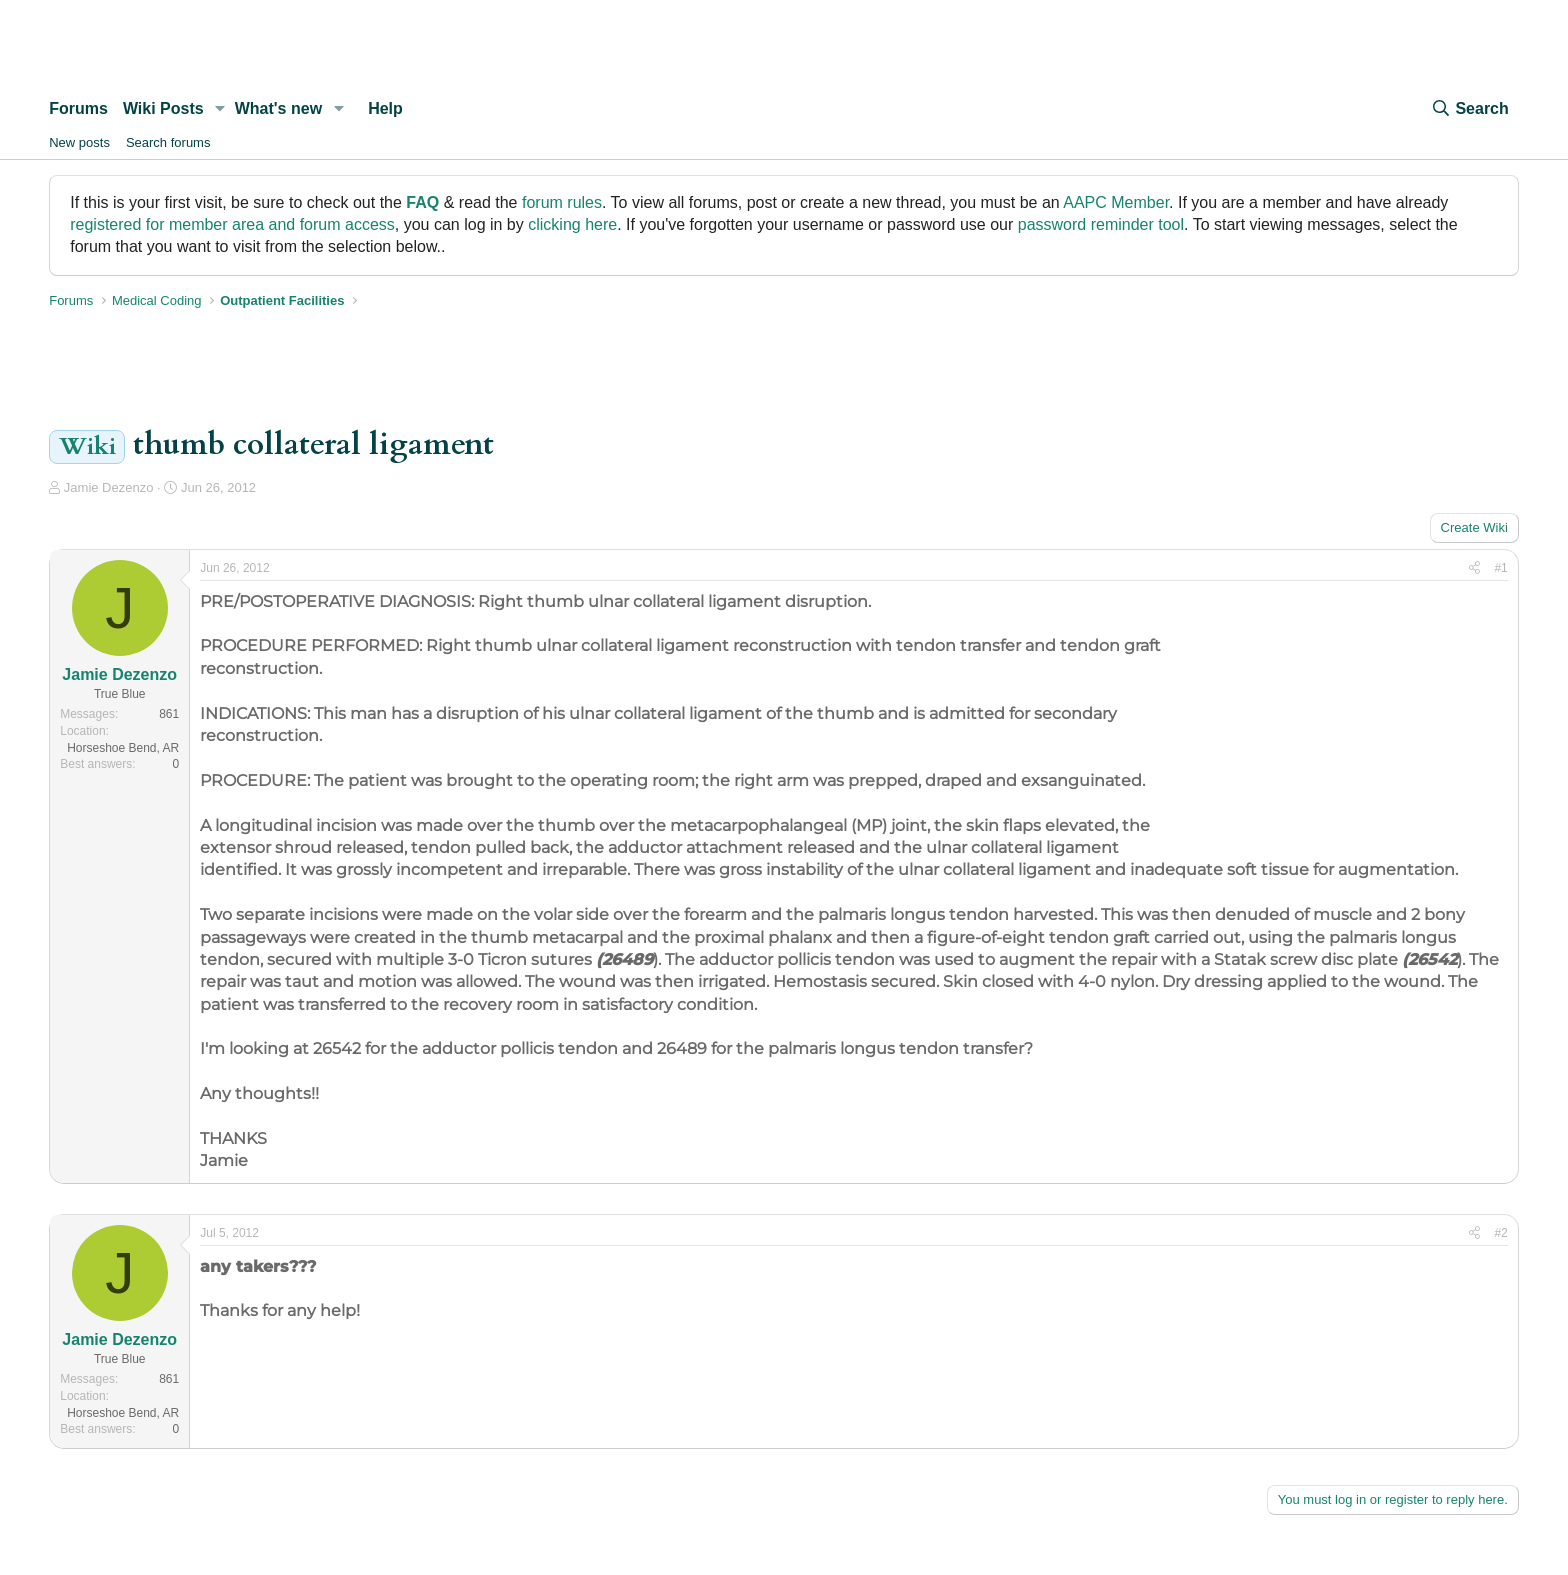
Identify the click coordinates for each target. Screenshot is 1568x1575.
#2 (1500, 1233)
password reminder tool (1101, 224)
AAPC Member (1116, 202)
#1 (1500, 568)
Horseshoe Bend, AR (123, 748)
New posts (79, 142)
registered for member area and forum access (232, 224)
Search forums (168, 142)
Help (385, 108)
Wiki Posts (163, 108)
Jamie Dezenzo (109, 487)
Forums (78, 108)
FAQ (422, 202)
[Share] (1474, 568)
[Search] (1469, 109)
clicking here (572, 224)
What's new (278, 108)
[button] (220, 109)
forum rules (562, 202)
